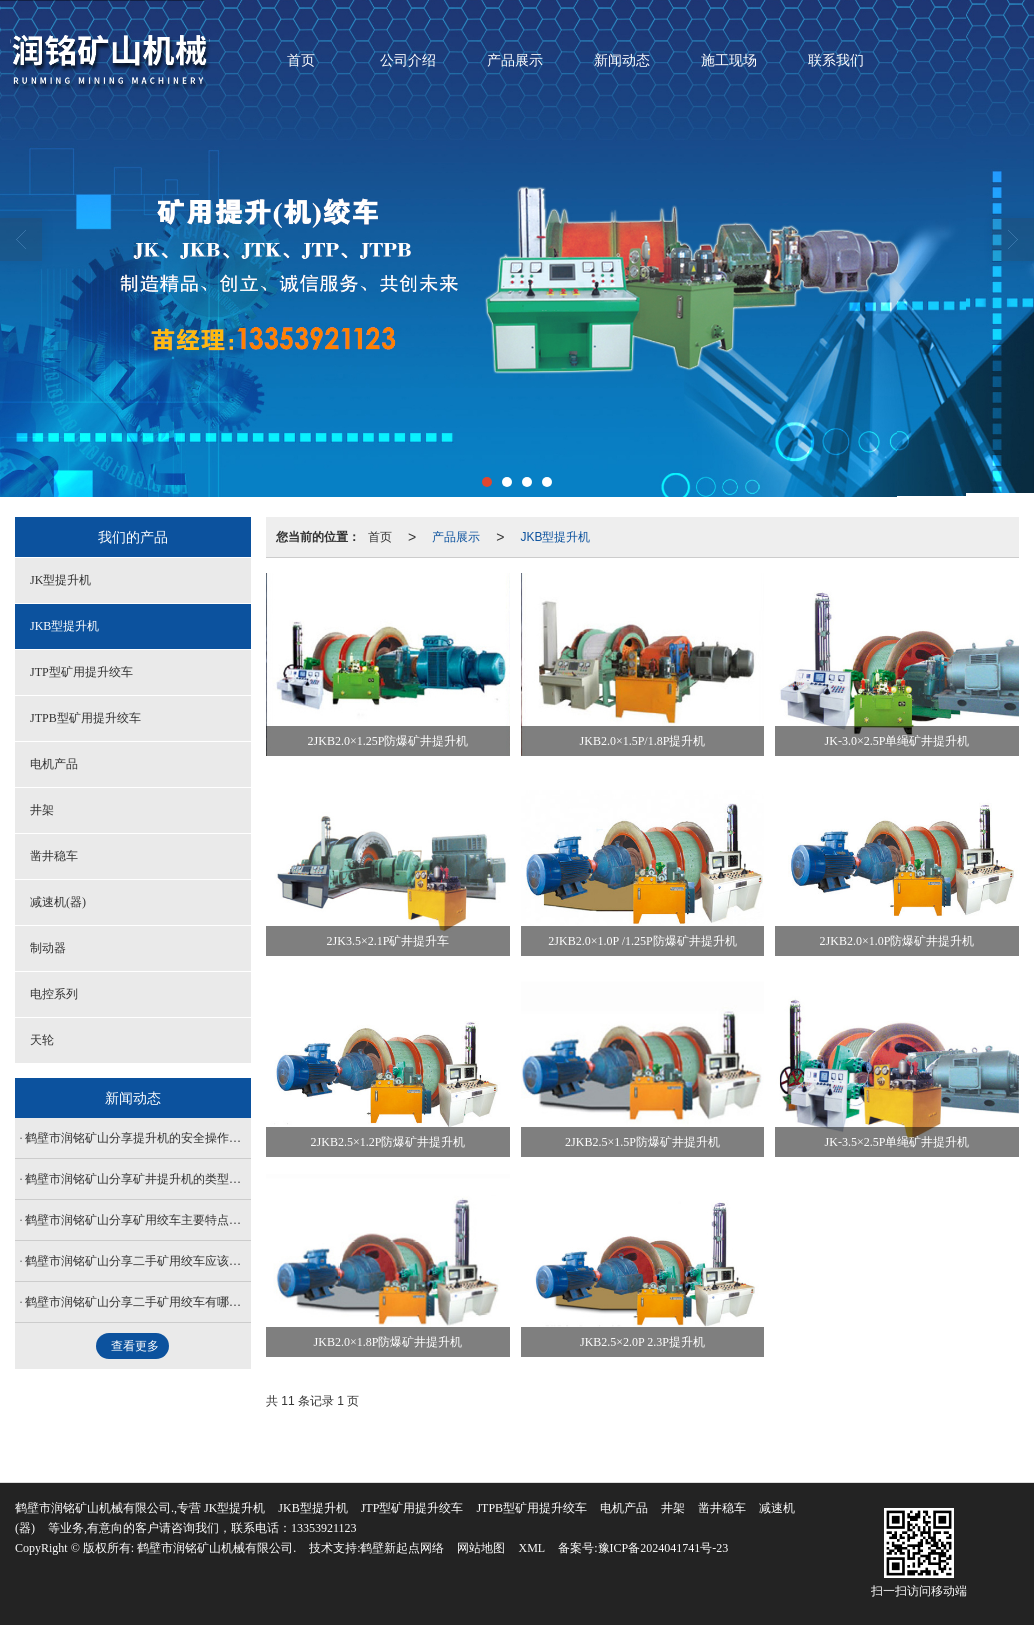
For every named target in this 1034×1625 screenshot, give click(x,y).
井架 (42, 810)
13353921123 (324, 1528)
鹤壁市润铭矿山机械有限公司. (216, 1548)
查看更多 (135, 1346)
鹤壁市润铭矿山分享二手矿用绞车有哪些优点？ (138, 1302)
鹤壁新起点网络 (402, 1548)
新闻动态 (622, 60)
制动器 (48, 948)
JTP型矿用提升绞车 (81, 672)
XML (531, 1548)
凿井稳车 (54, 856)
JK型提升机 (60, 580)
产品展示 (515, 60)
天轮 (42, 1040)
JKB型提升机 (555, 537)
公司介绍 (408, 60)
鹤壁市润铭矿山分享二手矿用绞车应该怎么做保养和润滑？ (138, 1261)
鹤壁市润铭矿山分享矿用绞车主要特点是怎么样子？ (138, 1220)
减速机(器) (58, 902)
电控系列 (54, 994)
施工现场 (729, 60)
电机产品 (54, 764)
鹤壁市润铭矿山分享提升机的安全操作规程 (138, 1138)
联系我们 (836, 60)
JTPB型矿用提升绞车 (85, 718)
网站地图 (481, 1548)
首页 (301, 60)
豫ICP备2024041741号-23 (663, 1548)
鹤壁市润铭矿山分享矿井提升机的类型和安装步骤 (138, 1179)
